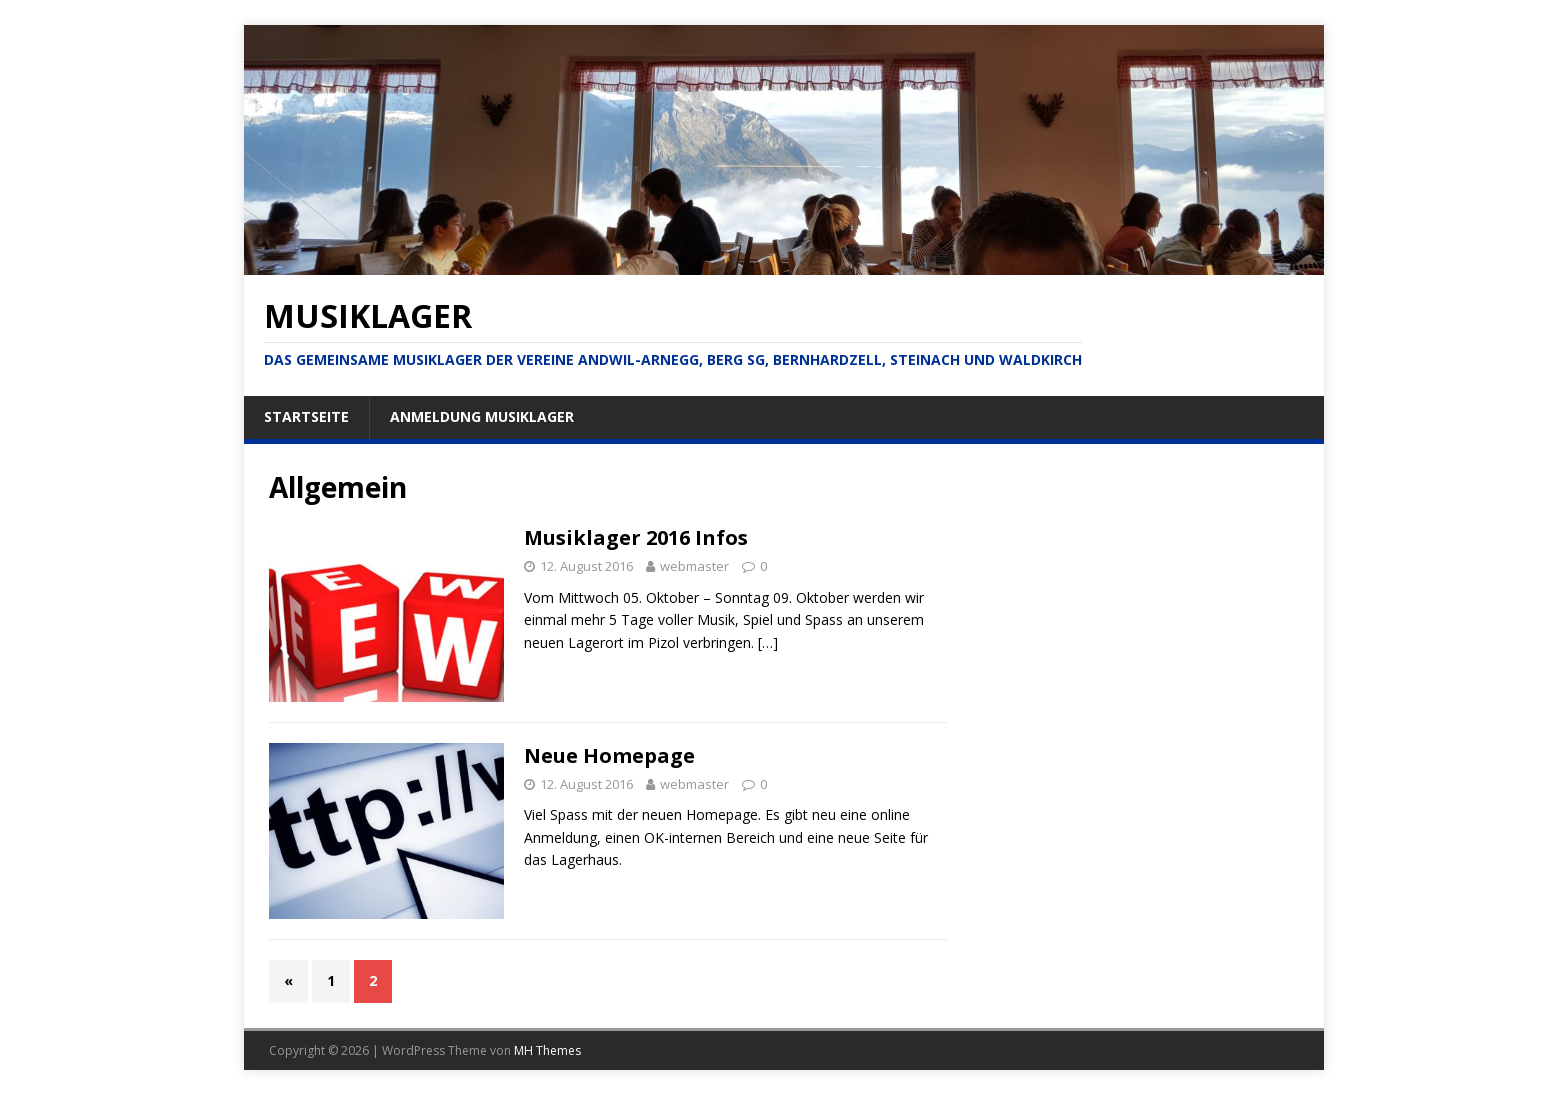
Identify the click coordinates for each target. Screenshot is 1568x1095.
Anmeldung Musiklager (482, 416)
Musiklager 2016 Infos (636, 537)
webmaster (694, 566)
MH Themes (547, 1050)
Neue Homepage (609, 755)
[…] (768, 642)
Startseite (306, 416)
